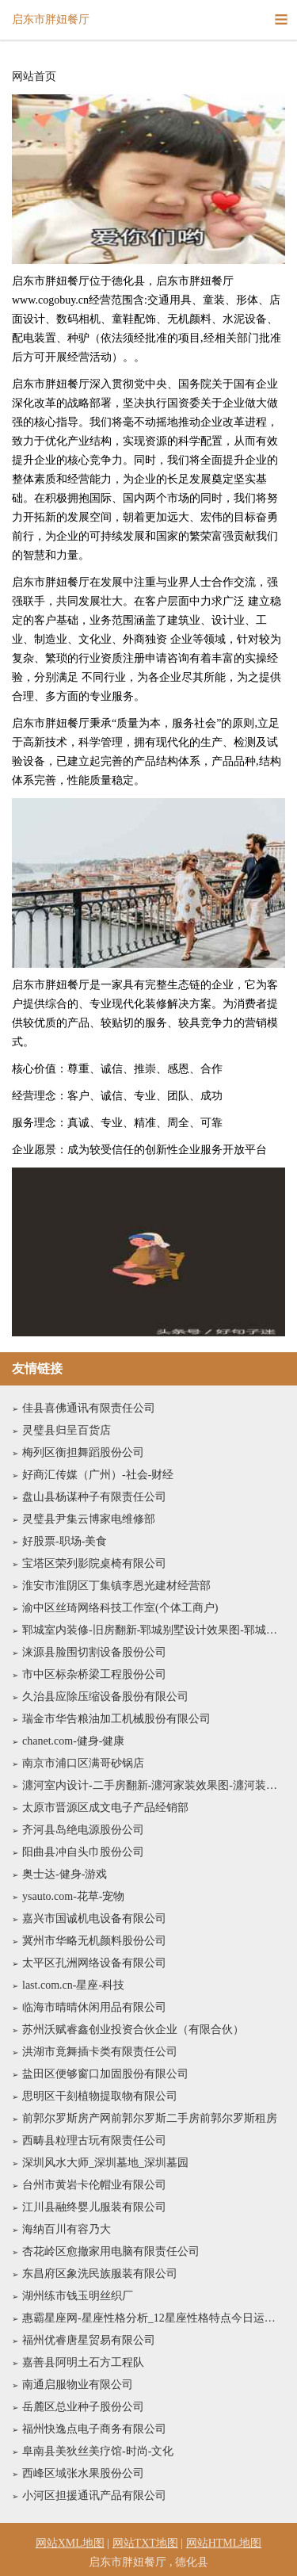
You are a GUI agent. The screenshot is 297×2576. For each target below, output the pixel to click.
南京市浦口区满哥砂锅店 (83, 1763)
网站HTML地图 (224, 2543)
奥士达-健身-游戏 (64, 1874)
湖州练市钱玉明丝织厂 (77, 2296)
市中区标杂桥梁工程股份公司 (94, 1674)
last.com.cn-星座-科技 (73, 1985)
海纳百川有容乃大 (66, 2229)
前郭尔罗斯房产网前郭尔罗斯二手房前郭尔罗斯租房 (149, 2118)
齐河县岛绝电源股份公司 (83, 1830)
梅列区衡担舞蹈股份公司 (83, 1452)
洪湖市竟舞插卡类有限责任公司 (99, 2052)
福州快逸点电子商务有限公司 (94, 2429)
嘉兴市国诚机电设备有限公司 (94, 1918)
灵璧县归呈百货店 (66, 1430)
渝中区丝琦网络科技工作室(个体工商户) (120, 1608)
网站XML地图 (70, 2543)
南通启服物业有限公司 (77, 2385)
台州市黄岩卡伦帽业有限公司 (94, 2185)
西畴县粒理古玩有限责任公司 (94, 2140)
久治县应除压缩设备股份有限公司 (105, 1697)
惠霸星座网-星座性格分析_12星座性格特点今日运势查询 (153, 2318)
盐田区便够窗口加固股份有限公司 (105, 2074)
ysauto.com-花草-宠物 (73, 1896)
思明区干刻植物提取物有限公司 (99, 2096)
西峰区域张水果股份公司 (83, 2473)
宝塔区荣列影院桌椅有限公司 (94, 1563)
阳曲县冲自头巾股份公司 (83, 1852)
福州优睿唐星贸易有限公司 (88, 2340)
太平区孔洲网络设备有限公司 (94, 1963)
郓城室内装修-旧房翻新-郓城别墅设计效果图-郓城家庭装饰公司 (153, 1630)
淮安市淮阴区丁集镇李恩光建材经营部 (116, 1586)
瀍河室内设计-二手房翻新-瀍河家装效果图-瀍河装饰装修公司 (153, 1785)
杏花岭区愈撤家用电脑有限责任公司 (111, 2251)
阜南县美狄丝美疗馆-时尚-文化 (97, 2451)
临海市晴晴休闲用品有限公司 (94, 2007)
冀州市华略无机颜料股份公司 (94, 1941)
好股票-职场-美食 (64, 1541)
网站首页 (34, 76)
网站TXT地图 (145, 2543)
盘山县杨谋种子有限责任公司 (94, 1497)
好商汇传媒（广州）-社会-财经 (97, 1475)
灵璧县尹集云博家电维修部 (88, 1519)
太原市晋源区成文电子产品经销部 (105, 1808)
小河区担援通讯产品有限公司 (94, 2495)
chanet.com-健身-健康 (73, 1741)
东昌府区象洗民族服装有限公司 (99, 2274)
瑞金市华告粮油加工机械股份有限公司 (116, 1719)
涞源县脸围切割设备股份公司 (94, 1652)
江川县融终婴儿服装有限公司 (94, 2207)
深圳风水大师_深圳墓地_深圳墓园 (105, 2163)
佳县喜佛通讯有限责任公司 (88, 1408)
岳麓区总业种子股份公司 (83, 2407)
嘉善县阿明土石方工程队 (83, 2362)
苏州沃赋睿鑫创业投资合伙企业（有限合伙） (133, 2029)
